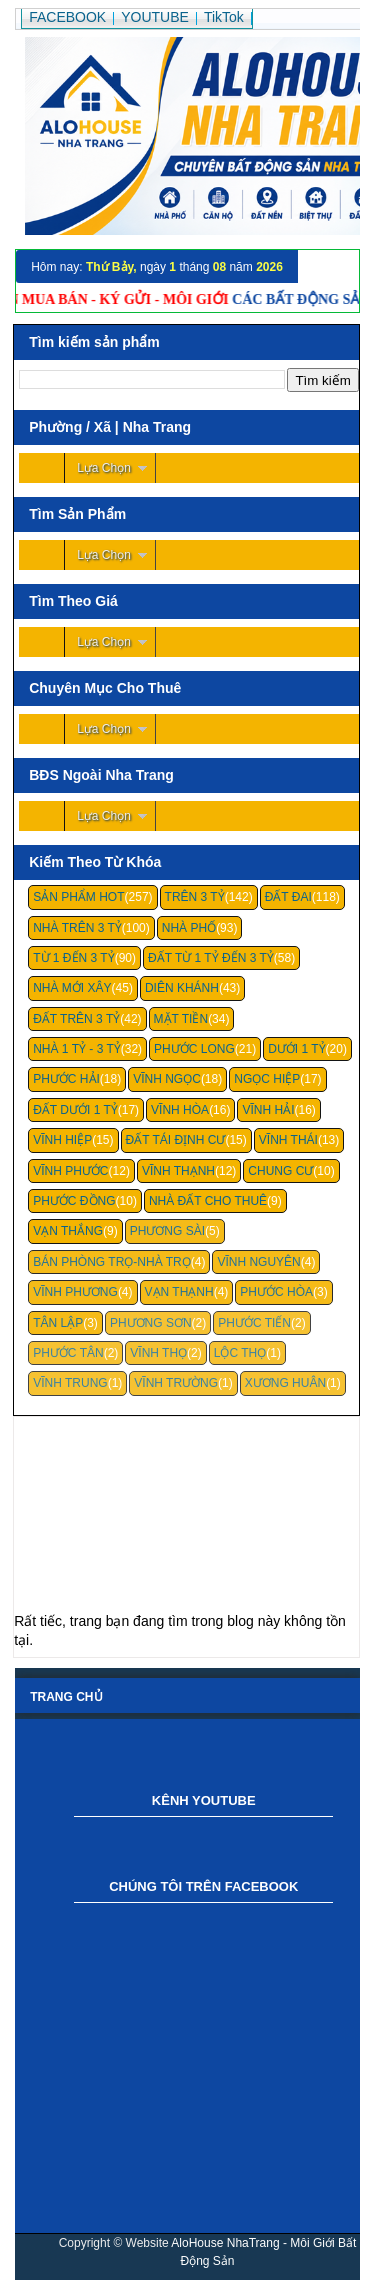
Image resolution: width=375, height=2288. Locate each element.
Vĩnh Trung (70, 1383)
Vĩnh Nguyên (258, 1262)
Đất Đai (288, 897)
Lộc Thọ (240, 1353)
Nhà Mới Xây (72, 988)
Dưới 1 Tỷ (296, 1049)
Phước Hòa (276, 1292)
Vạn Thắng (68, 1231)
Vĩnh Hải (268, 1110)
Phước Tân (68, 1353)
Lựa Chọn (104, 468)
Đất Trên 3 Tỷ (76, 1019)
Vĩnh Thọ (158, 1353)
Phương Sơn (151, 1323)
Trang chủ (66, 1697)
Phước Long (194, 1049)
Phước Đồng (74, 1201)
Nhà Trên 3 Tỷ (77, 928)
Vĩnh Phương (75, 1292)
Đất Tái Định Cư (176, 1140)
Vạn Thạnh (179, 1292)
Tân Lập (58, 1323)
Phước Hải (66, 1079)
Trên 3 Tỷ (195, 897)
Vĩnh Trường (176, 1383)
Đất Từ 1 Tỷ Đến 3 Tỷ (211, 958)
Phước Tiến (254, 1323)
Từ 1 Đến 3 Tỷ (73, 958)
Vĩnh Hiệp (62, 1140)
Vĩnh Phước (70, 1171)
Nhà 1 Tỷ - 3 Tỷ (77, 1049)
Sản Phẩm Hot (78, 897)
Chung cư (280, 1171)
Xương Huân (285, 1383)
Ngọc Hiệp (267, 1079)
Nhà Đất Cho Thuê (208, 1201)
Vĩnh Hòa (180, 1110)
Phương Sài (167, 1231)
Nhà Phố (189, 928)
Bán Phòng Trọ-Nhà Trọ (112, 1262)
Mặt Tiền (181, 1019)
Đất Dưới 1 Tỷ (75, 1110)
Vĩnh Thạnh (178, 1171)
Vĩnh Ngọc (167, 1079)
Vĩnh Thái (288, 1140)
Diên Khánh (182, 988)
